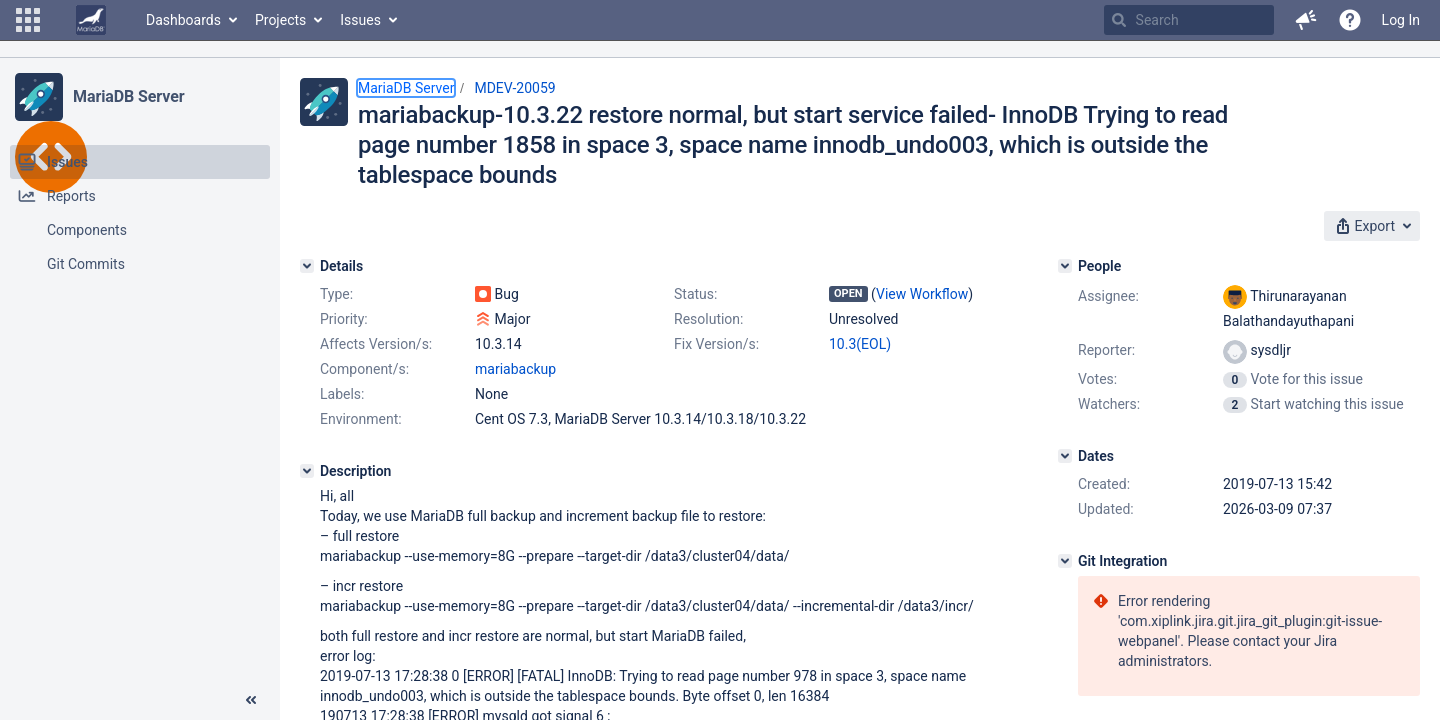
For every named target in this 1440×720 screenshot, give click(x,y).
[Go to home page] (91, 20)
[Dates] (1065, 456)
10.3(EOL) (860, 344)
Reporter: (1106, 350)
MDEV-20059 (514, 88)
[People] (1065, 266)
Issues (360, 20)
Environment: (361, 419)
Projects (280, 20)
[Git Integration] (1065, 561)
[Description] (307, 471)
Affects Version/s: (376, 344)
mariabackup (515, 369)
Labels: (342, 394)
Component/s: (364, 369)
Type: (336, 294)
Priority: (344, 319)
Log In (1401, 20)
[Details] (307, 266)
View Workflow (922, 294)
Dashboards (183, 20)
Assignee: (1108, 296)
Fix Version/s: (716, 344)
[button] (28, 20)
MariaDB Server (128, 96)
